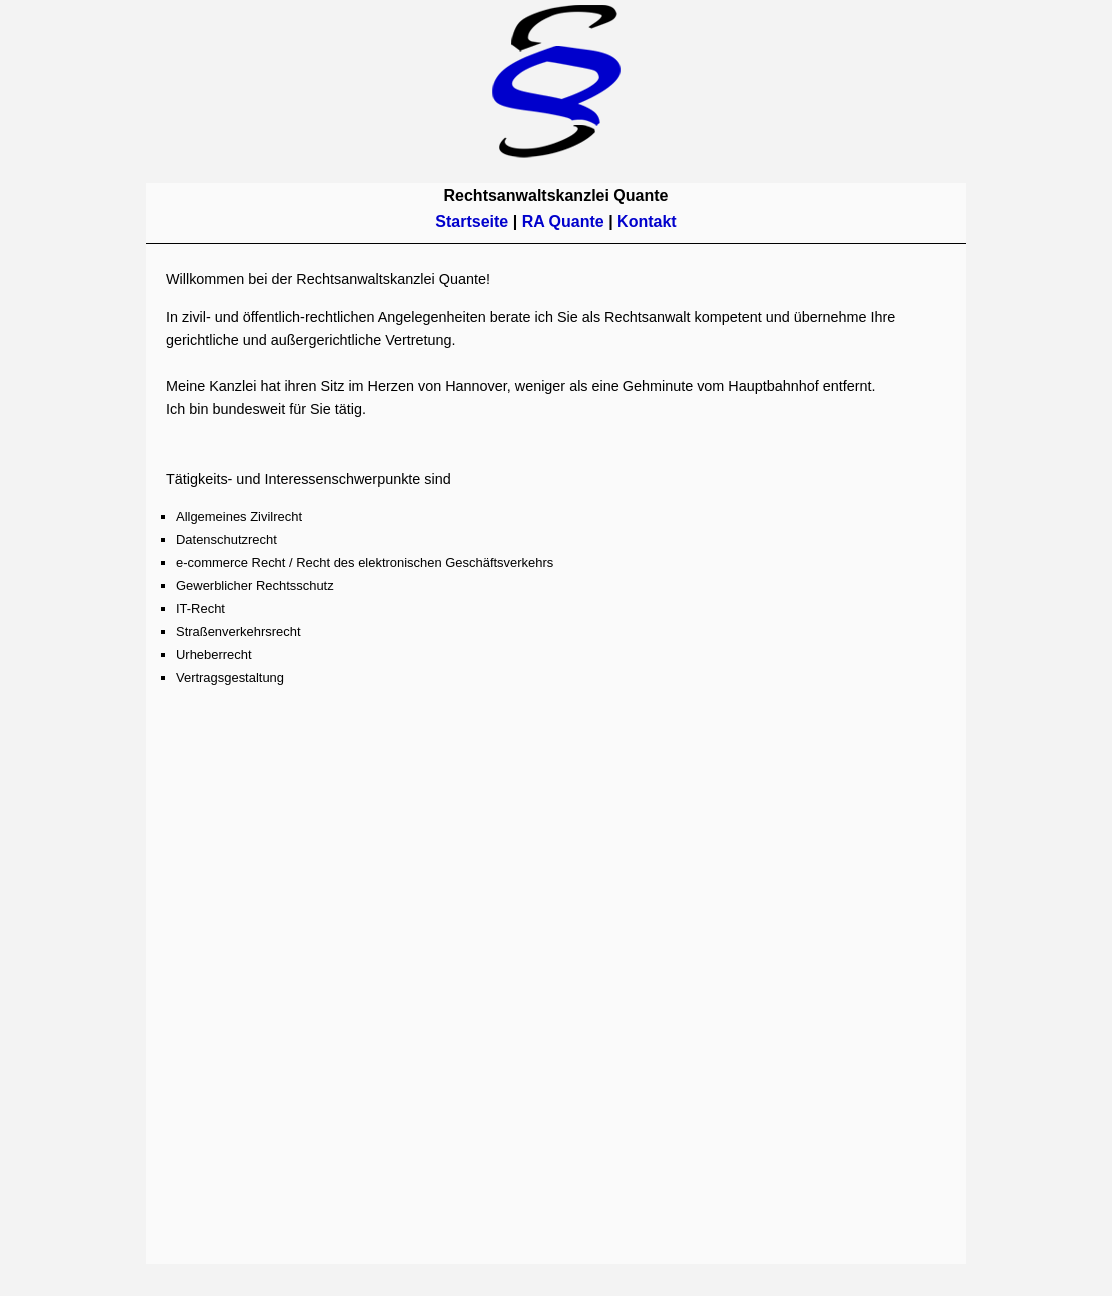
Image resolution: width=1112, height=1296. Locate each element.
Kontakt (647, 221)
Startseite (473, 221)
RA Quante (563, 221)
